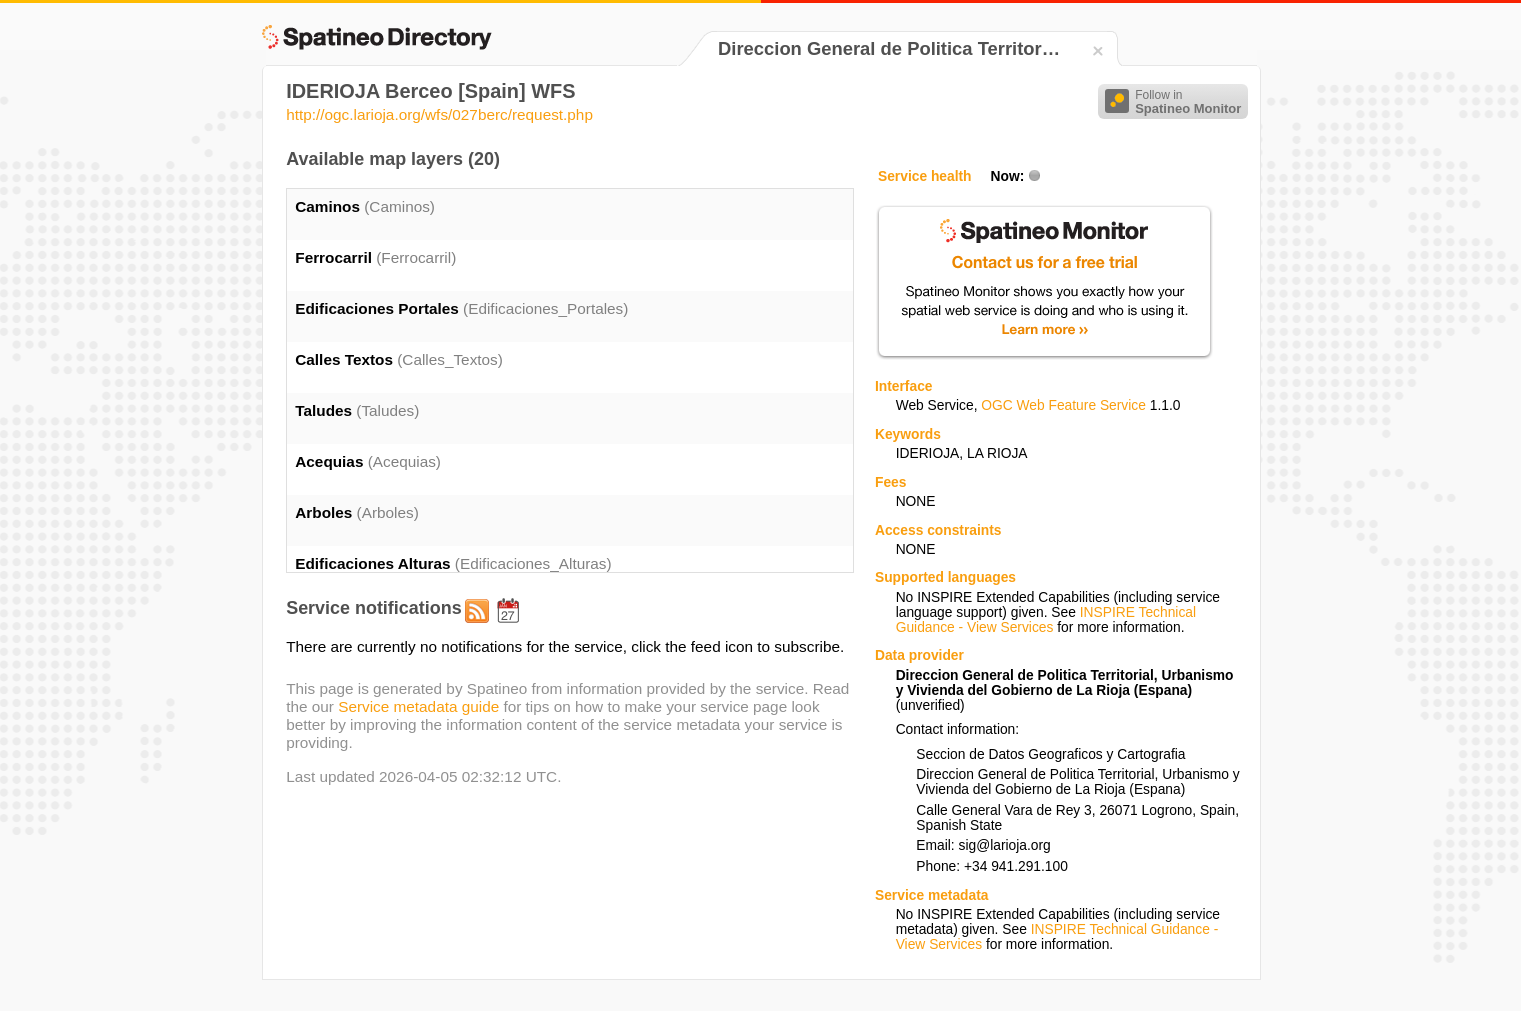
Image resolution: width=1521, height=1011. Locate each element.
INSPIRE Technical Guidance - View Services (1046, 620)
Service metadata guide (418, 706)
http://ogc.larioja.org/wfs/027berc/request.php (439, 114)
